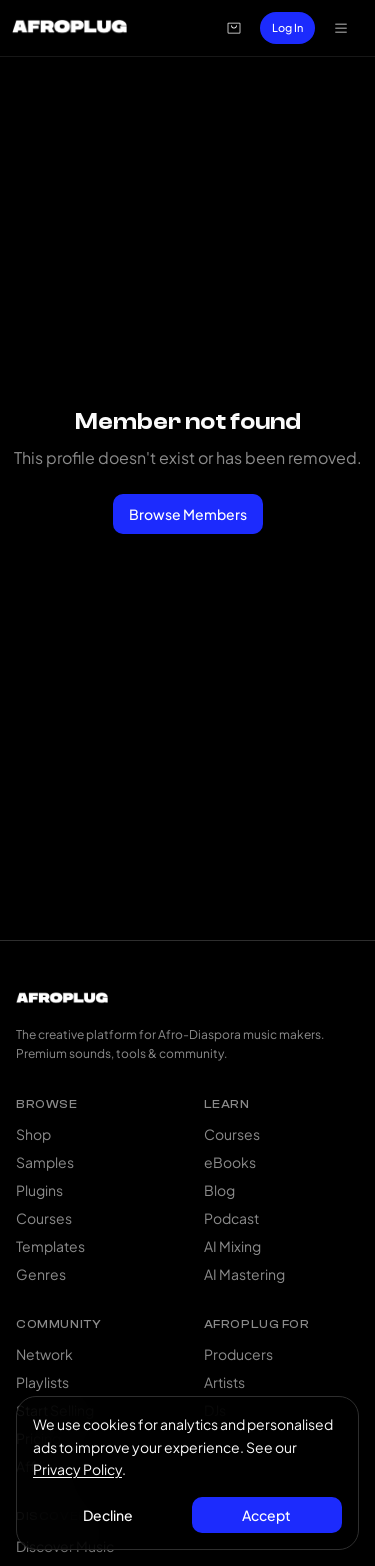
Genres (41, 1274)
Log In (287, 27)
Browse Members (188, 514)
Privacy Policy (77, 1469)
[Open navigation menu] (341, 28)
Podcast (231, 1218)
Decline (108, 1515)
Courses (44, 1218)
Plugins (39, 1190)
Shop (33, 1134)
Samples (45, 1162)
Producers (238, 1354)
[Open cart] (234, 28)
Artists (224, 1382)
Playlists (42, 1382)
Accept (266, 1515)
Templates (50, 1246)
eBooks (230, 1162)
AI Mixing (232, 1246)
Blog (219, 1190)
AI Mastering (244, 1274)
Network (44, 1354)
